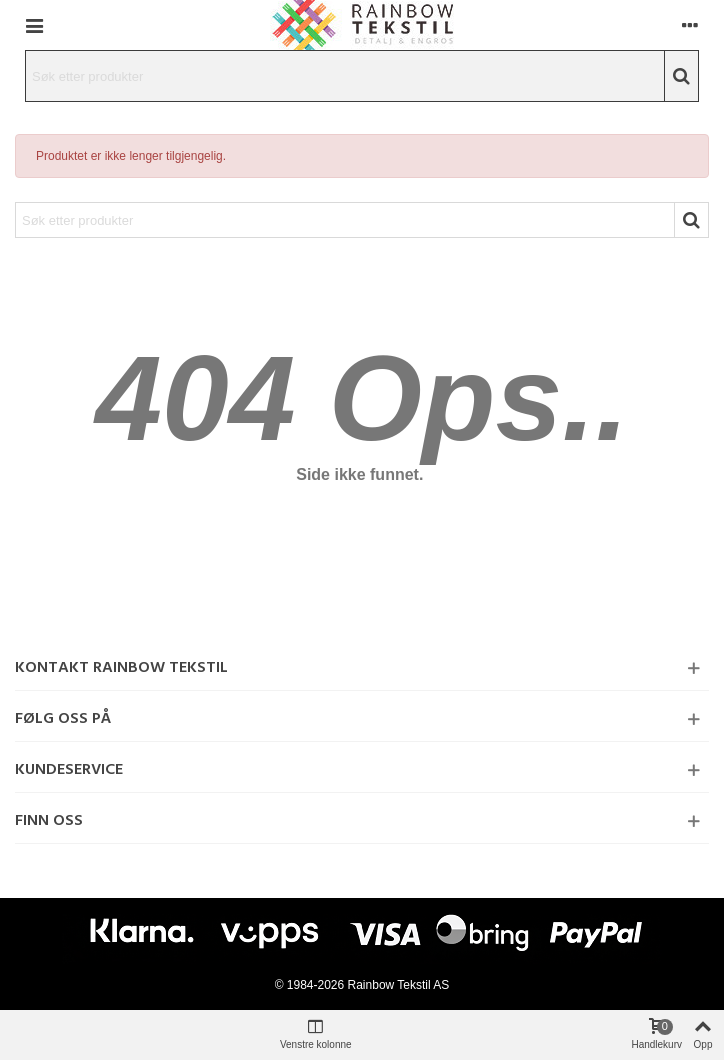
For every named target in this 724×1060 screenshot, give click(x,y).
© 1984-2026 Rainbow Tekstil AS (362, 985)
